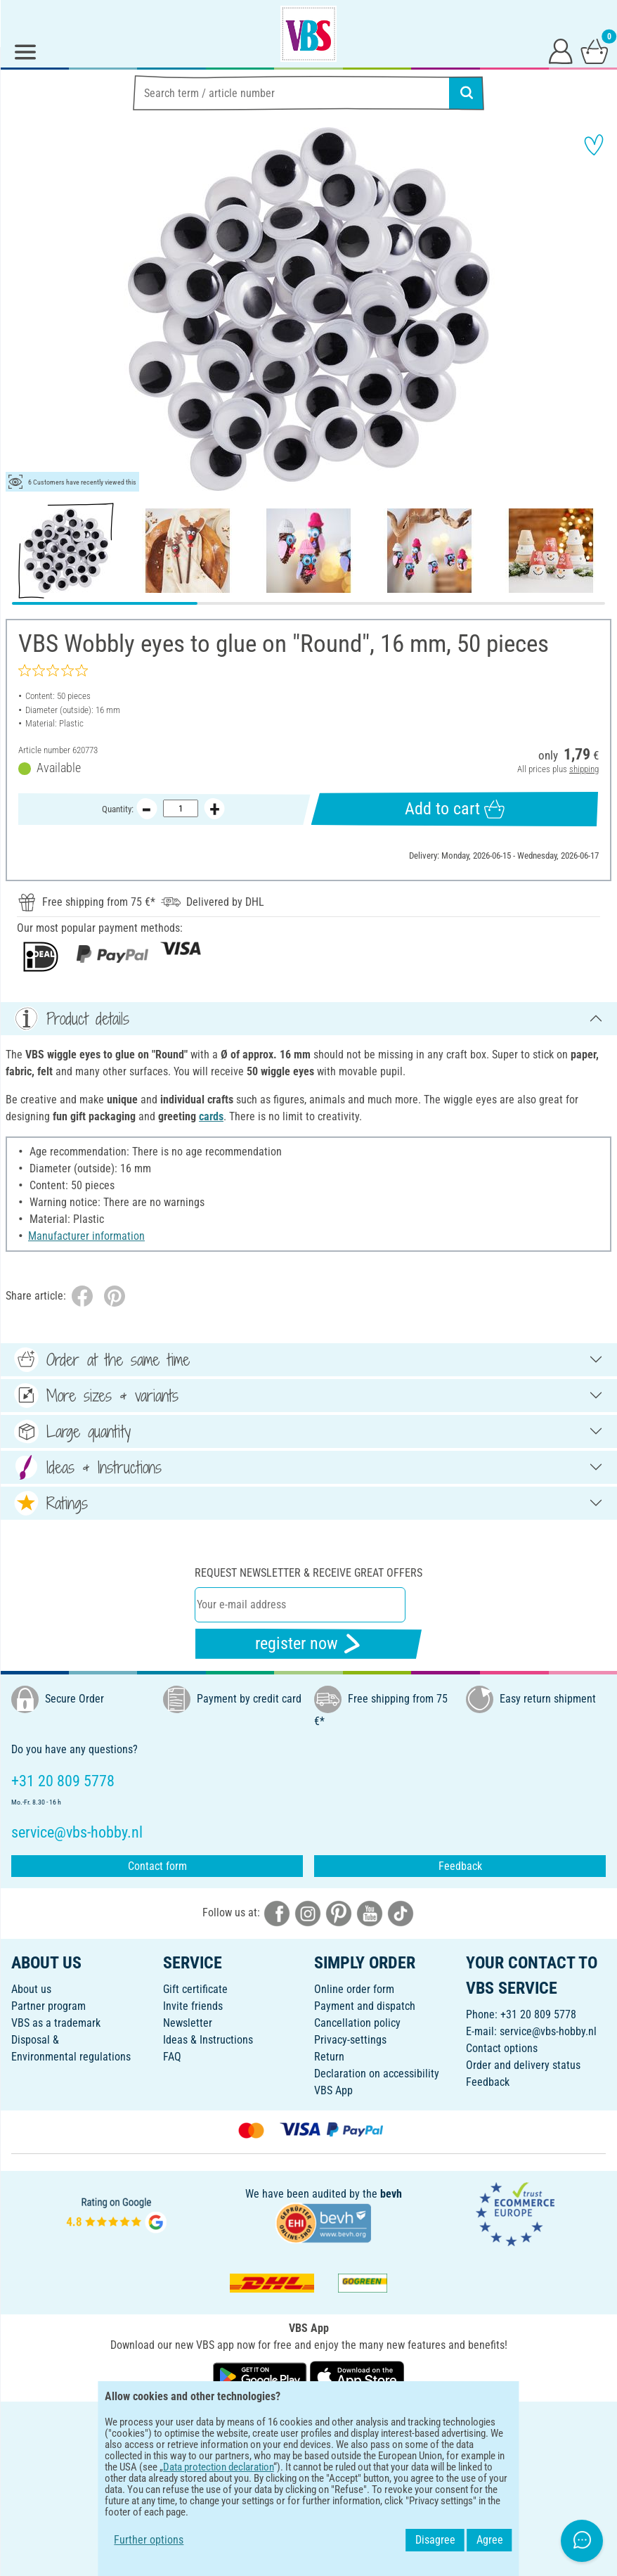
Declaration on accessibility (376, 2073)
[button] (21, 309)
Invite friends (193, 2006)
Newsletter (187, 2023)
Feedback (460, 1866)
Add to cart (455, 809)
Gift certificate (195, 1989)
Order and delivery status (523, 2065)
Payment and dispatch (364, 2006)
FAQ (172, 2056)
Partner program (48, 2006)
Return (329, 2056)
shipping (584, 769)
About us (31, 1989)
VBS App (333, 2090)
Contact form (157, 1866)
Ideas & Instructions (208, 2039)
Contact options (502, 2048)
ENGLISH (308, 2421)
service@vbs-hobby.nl (548, 2031)
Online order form (354, 1989)
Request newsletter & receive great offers (308, 1572)
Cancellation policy (357, 2023)
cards (211, 1116)
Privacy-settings (350, 2039)
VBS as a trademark (55, 2023)
